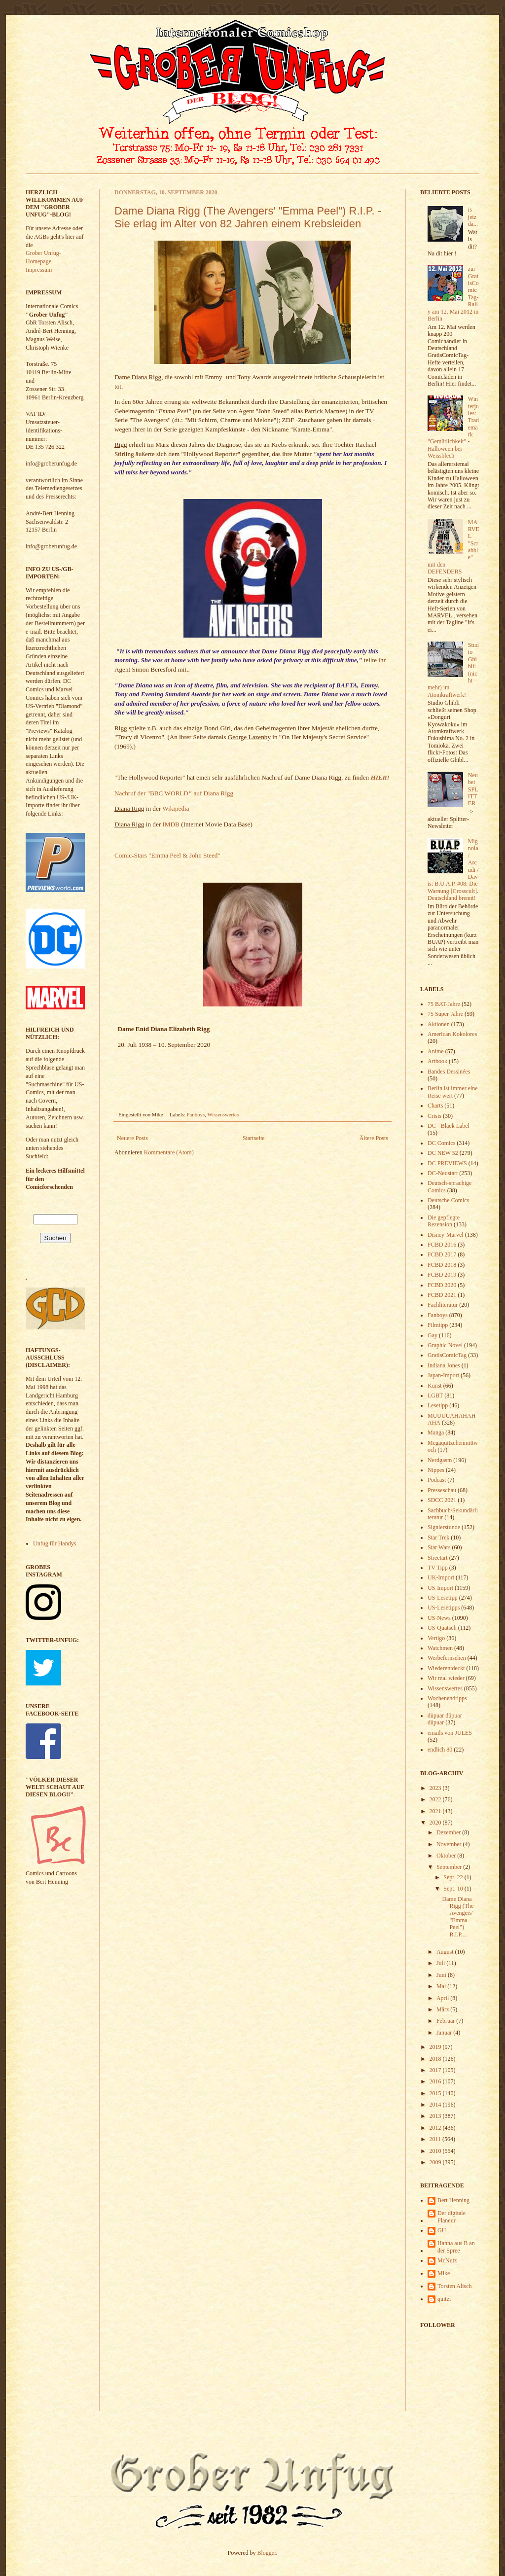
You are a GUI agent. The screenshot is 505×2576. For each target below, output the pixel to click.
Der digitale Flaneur (451, 2216)
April (443, 1998)
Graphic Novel (445, 1345)
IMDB (170, 824)
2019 (436, 2046)
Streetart (438, 1557)
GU (441, 2230)
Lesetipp (438, 1405)
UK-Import (441, 1577)
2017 (436, 2070)
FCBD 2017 (442, 1254)
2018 (436, 2058)
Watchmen (440, 1648)
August (445, 1951)
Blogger (266, 2552)
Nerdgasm (440, 1460)
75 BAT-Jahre (444, 1004)
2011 (436, 2139)
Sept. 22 (453, 1877)
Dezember (449, 1832)
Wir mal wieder (446, 1678)
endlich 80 (440, 1749)
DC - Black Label (448, 1125)
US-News (439, 1617)
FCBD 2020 (442, 1285)
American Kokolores (452, 1034)
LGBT (435, 1395)
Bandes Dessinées (449, 1071)
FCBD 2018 (442, 1264)
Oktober (446, 1855)
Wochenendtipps (447, 1698)
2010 (436, 2150)
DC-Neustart (443, 1173)
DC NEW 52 (443, 1152)
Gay (432, 1335)
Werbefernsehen (447, 1657)
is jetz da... (473, 216)
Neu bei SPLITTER (473, 789)
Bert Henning (453, 2200)
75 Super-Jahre (445, 1013)
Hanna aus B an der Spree (456, 2247)
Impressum (39, 269)
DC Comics (441, 1143)
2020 (436, 1822)
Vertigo (436, 1638)
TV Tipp (438, 1567)
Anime (436, 1051)
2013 (436, 2115)
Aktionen (439, 1024)
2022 (436, 1799)
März (443, 2009)
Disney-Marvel (446, 1234)
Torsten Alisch (454, 2286)
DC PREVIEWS (447, 1163)
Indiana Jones (444, 1365)
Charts (435, 1105)
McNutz (447, 2260)
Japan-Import (443, 1375)
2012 (436, 2127)
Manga (436, 1432)
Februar (446, 2020)
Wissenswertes (223, 1114)
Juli (441, 1963)
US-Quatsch (442, 1627)
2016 (436, 2081)
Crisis (434, 1115)
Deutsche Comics (448, 1200)
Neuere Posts (132, 1138)
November (449, 1844)
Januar (444, 2032)
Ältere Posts (374, 1138)
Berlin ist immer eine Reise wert (453, 1092)
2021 (436, 1811)
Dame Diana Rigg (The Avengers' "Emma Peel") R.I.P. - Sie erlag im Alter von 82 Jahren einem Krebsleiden (247, 217)
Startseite (254, 1138)
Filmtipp (438, 1325)
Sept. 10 (453, 1888)
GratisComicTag (447, 1355)
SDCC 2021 (442, 1500)
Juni (442, 1974)
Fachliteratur (443, 1304)
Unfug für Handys (54, 1543)
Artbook (437, 1061)
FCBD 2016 (442, 1244)
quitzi (444, 2298)
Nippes (436, 1470)
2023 (436, 1788)
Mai (441, 1986)
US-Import (440, 1587)
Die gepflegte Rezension (444, 1221)
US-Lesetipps (444, 1607)
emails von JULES (450, 1732)
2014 (436, 2104)
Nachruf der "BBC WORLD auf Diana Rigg (173, 793)
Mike (443, 2273)
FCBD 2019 (442, 1274)
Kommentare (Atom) (169, 1152)
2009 (436, 2162)
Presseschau (442, 1490)
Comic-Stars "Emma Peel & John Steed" (167, 855)
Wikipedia (175, 808)
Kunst (435, 1385)
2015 (436, 2093)
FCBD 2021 (442, 1294)
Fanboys (196, 1114)
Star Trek (438, 1537)
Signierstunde (444, 1527)
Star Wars (439, 1547)
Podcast (437, 1479)
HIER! (379, 777)
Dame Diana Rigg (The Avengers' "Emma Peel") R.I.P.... (457, 1917)
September (449, 1866)
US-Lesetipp (443, 1597)
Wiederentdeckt (446, 1668)
